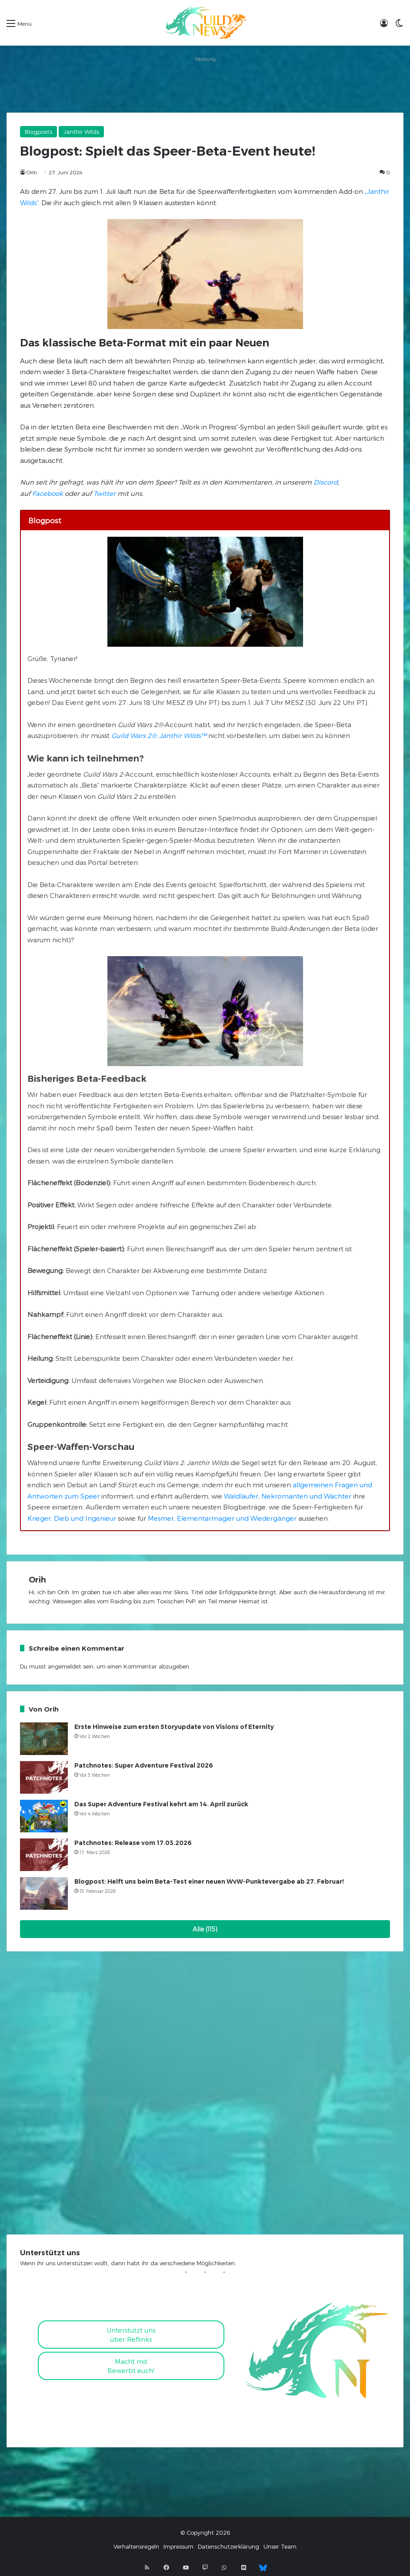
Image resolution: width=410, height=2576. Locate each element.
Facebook (47, 493)
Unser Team (280, 2546)
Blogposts (38, 131)
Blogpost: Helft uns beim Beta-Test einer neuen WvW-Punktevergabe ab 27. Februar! (209, 1881)
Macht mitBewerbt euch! (130, 2365)
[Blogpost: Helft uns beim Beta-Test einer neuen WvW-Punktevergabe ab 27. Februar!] (44, 1893)
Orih (32, 172)
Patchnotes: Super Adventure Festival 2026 (143, 1765)
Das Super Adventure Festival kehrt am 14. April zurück (161, 1804)
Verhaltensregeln (136, 2546)
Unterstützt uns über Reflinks (131, 2334)
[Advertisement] (205, 84)
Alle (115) (205, 1929)
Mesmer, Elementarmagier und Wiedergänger (222, 1518)
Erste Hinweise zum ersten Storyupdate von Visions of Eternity (174, 1727)
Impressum (178, 2546)
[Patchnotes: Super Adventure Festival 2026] (44, 1777)
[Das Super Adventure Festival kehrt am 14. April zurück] (44, 1816)
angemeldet (64, 1666)
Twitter (104, 493)
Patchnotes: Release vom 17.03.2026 (133, 1843)
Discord (325, 482)
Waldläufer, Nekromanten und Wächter (287, 1496)
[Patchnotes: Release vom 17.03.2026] (44, 1854)
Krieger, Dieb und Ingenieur (71, 1518)
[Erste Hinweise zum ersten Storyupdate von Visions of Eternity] (44, 1738)
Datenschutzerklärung (228, 2546)
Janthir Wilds (81, 131)
